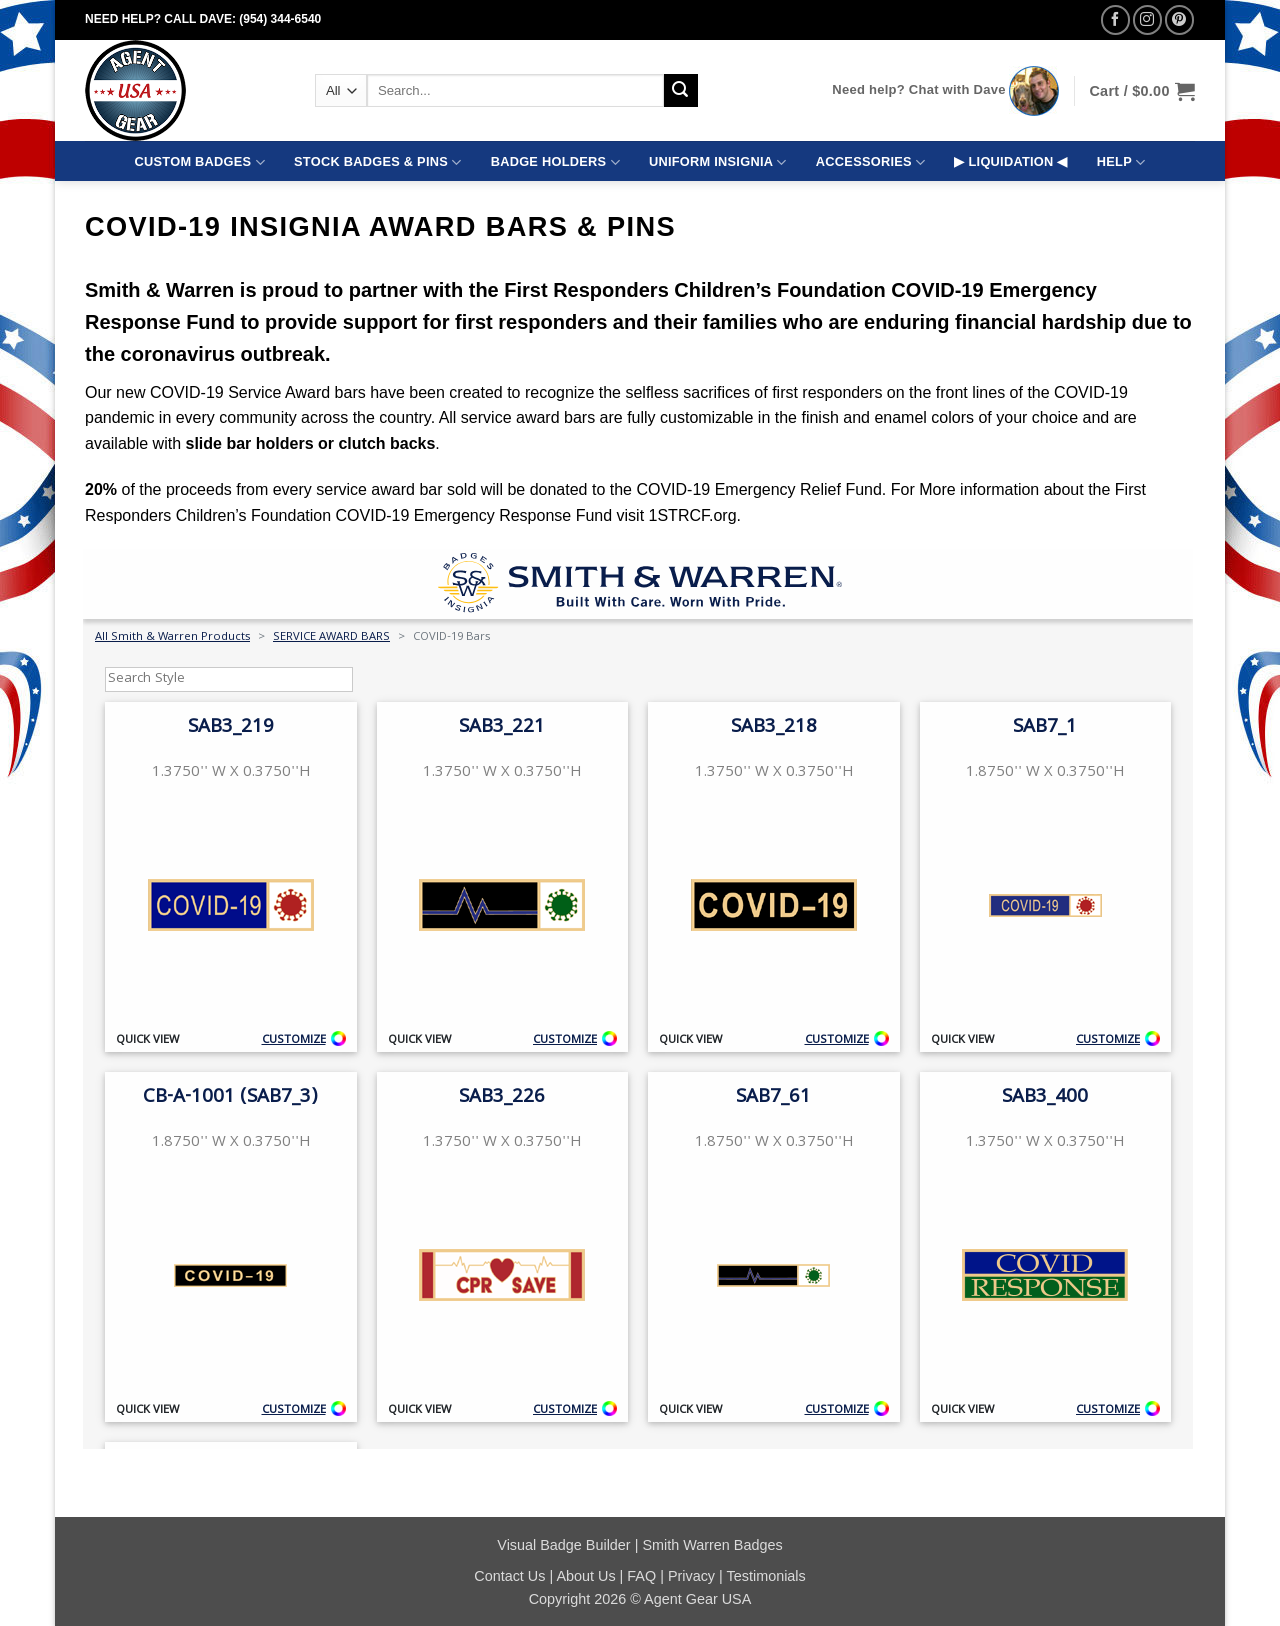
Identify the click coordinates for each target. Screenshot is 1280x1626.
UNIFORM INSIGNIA (718, 162)
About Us (585, 1576)
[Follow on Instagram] (1147, 19)
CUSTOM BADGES (200, 162)
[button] (1142, 91)
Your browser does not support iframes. (638, 999)
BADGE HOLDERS (555, 162)
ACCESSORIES (870, 162)
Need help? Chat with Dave (918, 89)
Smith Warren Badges (712, 1545)
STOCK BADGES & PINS (377, 162)
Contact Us (509, 1576)
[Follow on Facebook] (1115, 19)
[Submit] (681, 91)
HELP (1121, 162)
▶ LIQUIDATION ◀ (1010, 161)
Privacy (691, 1576)
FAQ (641, 1576)
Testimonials (766, 1576)
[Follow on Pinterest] (1179, 19)
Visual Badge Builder (563, 1545)
